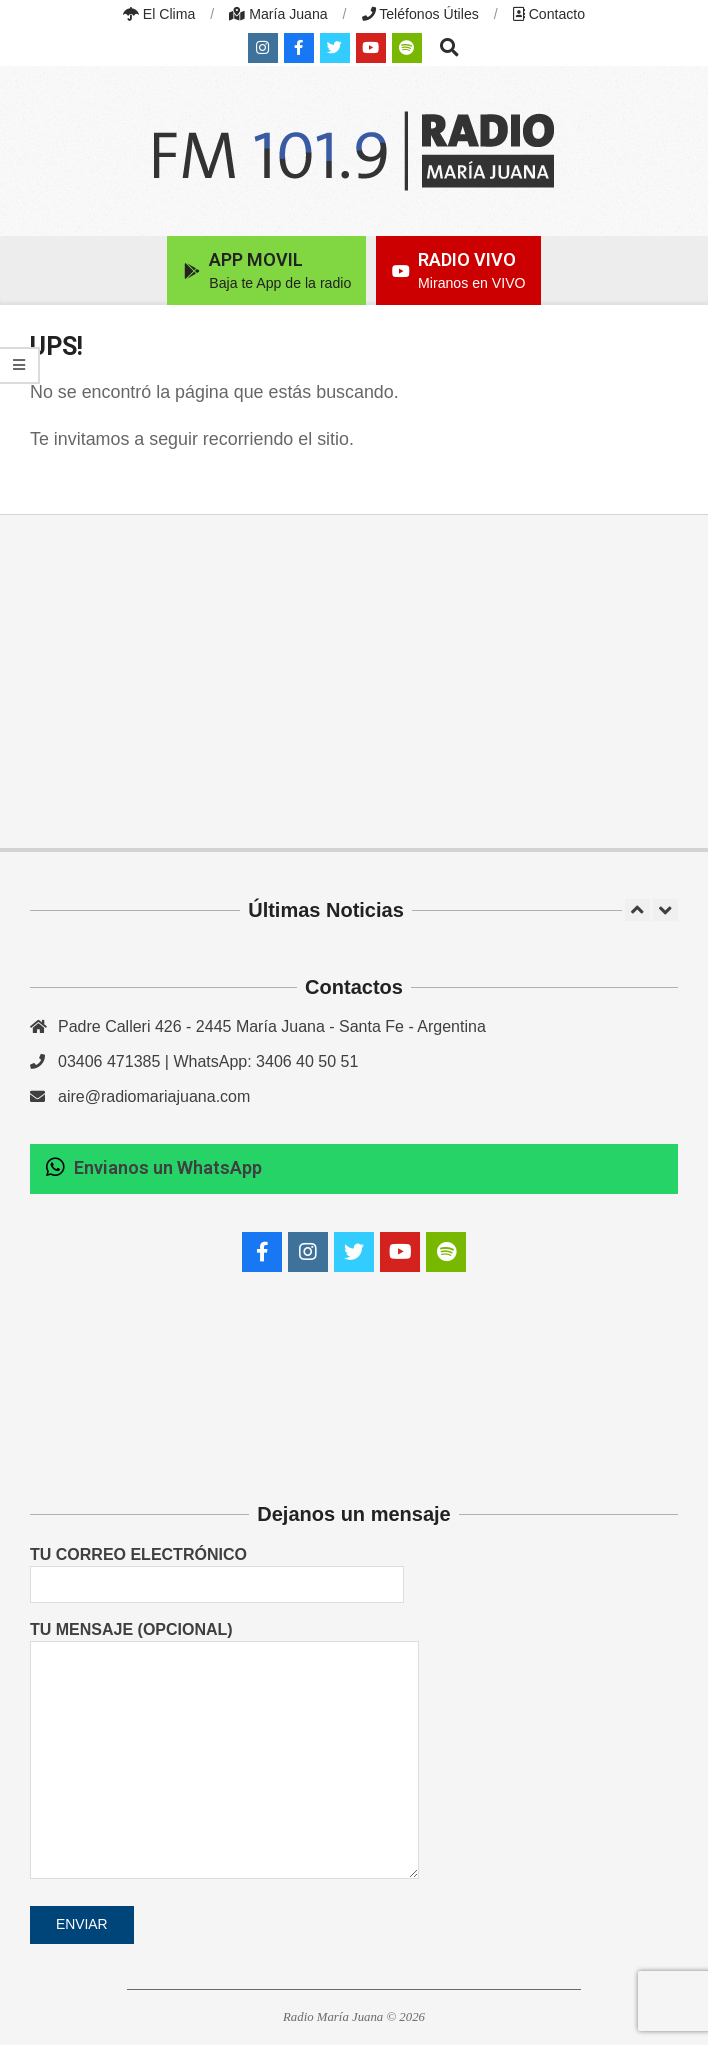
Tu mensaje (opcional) (224, 1751)
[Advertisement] (354, 681)
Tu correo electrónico (217, 1569)
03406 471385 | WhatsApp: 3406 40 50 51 (208, 1061)
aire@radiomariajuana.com (154, 1096)
